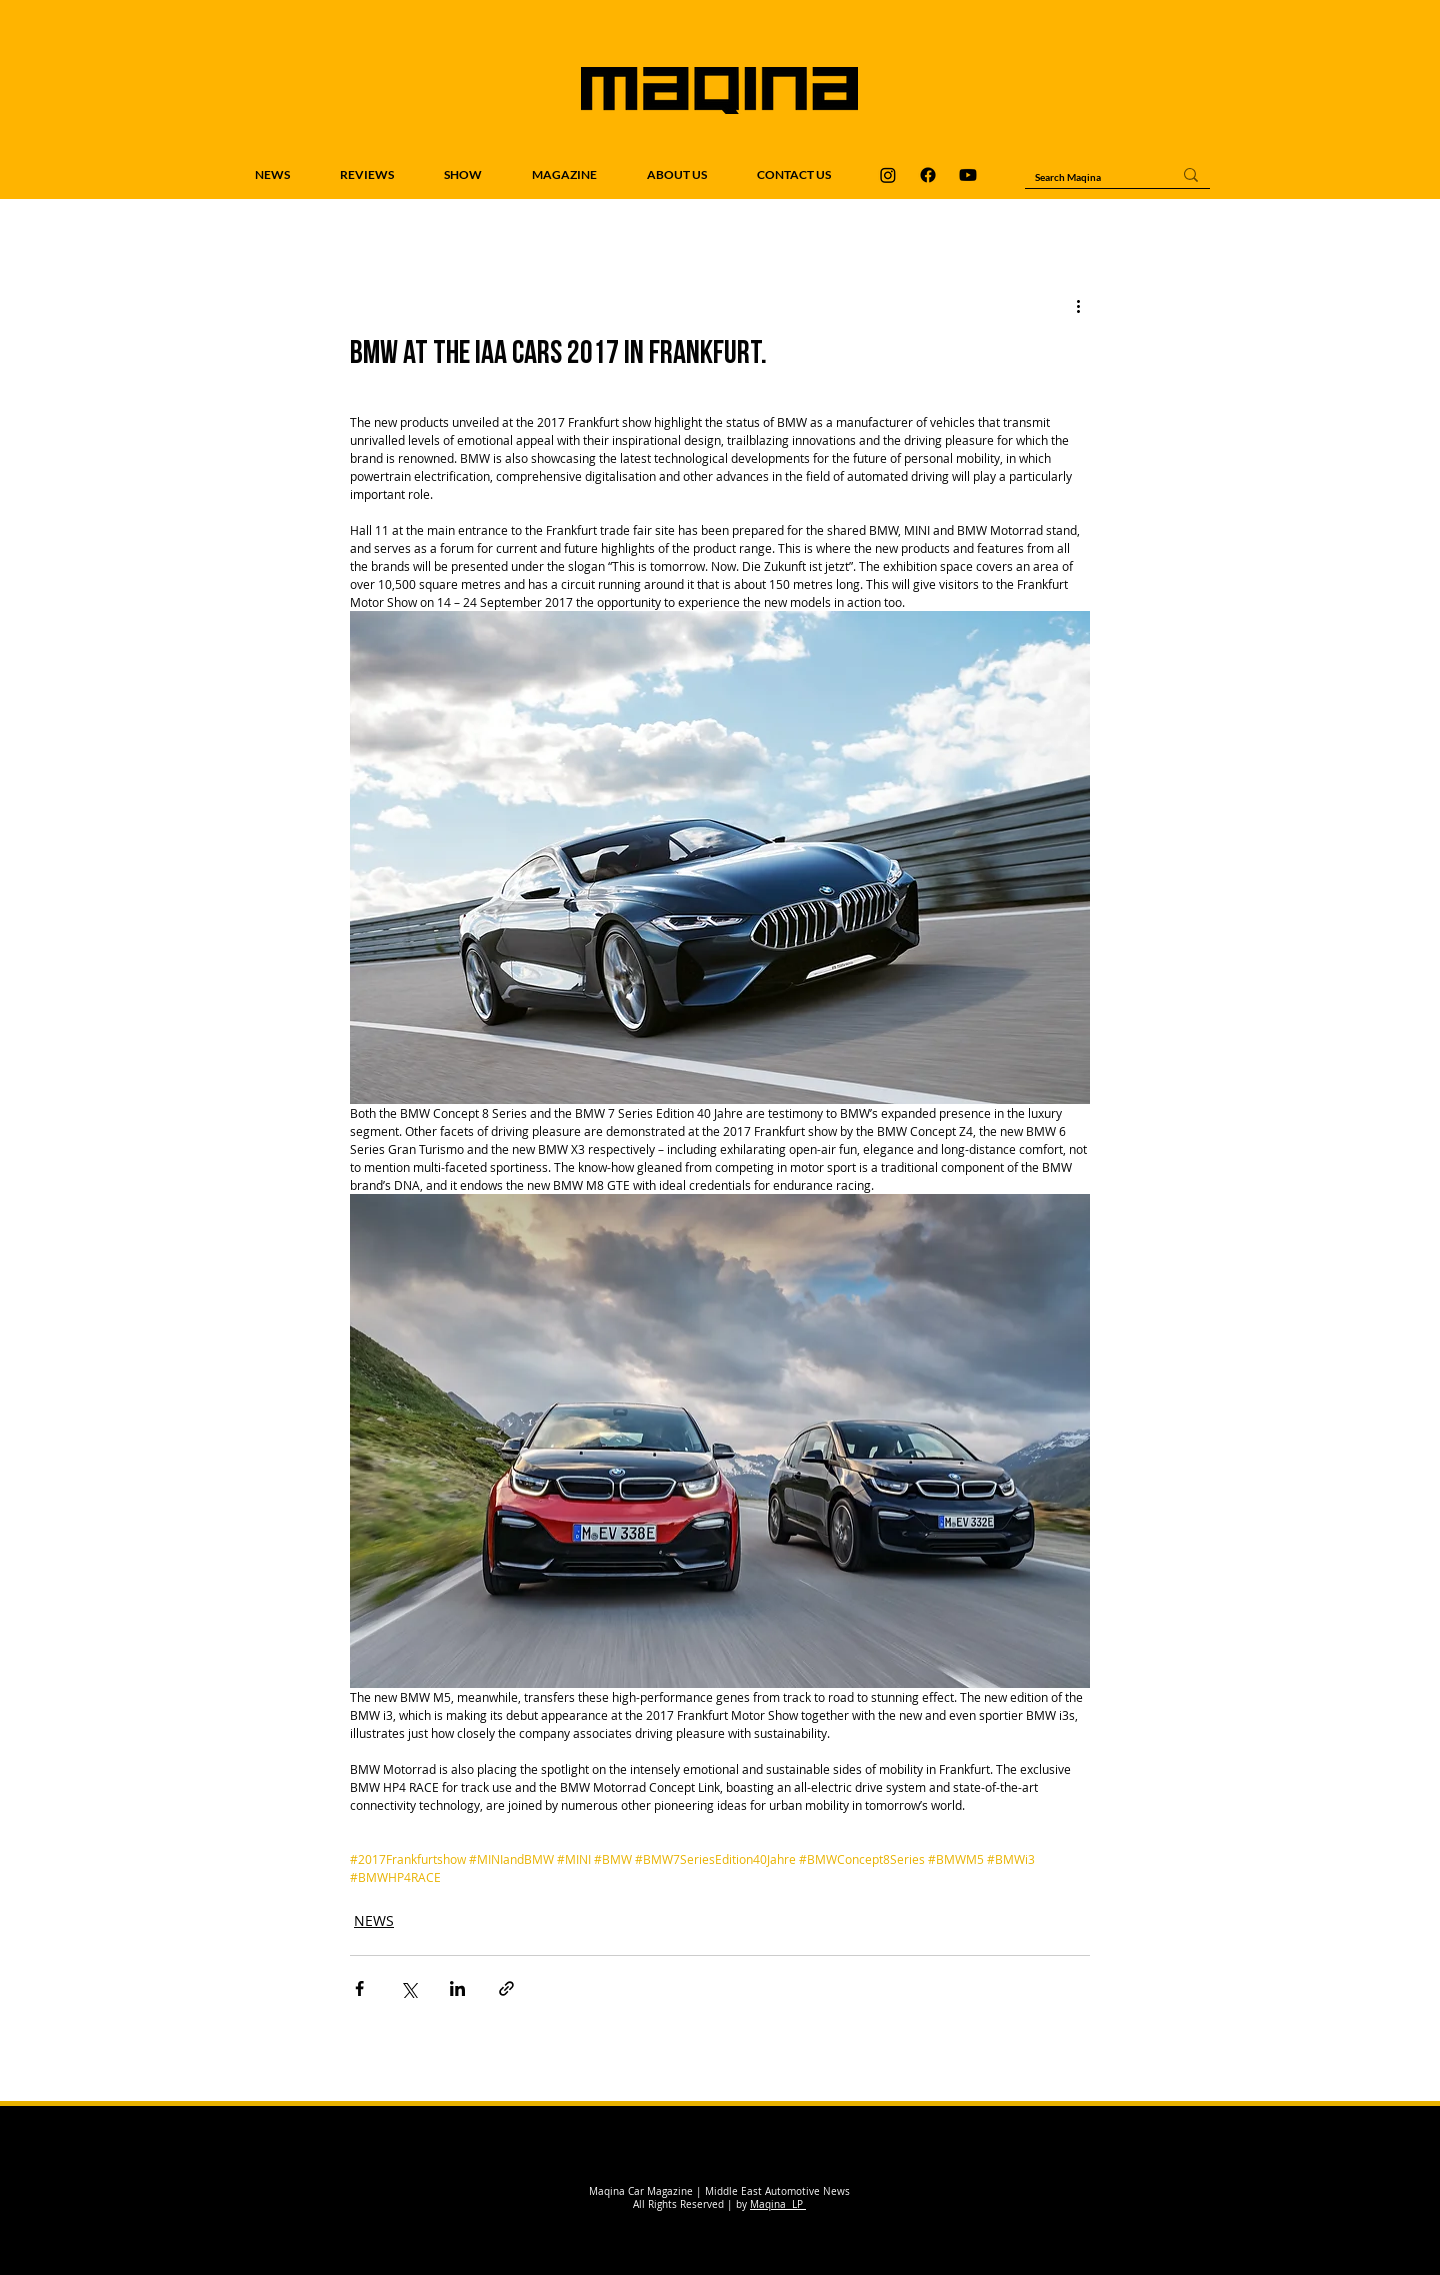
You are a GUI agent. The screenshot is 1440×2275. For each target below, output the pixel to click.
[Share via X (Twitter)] (408, 1988)
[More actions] (1078, 305)
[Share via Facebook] (359, 1988)
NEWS (374, 1920)
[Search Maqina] (1088, 177)
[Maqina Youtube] (968, 175)
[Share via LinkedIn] (457, 1988)
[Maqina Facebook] (928, 175)
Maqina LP (778, 2204)
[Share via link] (506, 1988)
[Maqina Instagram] (888, 175)
